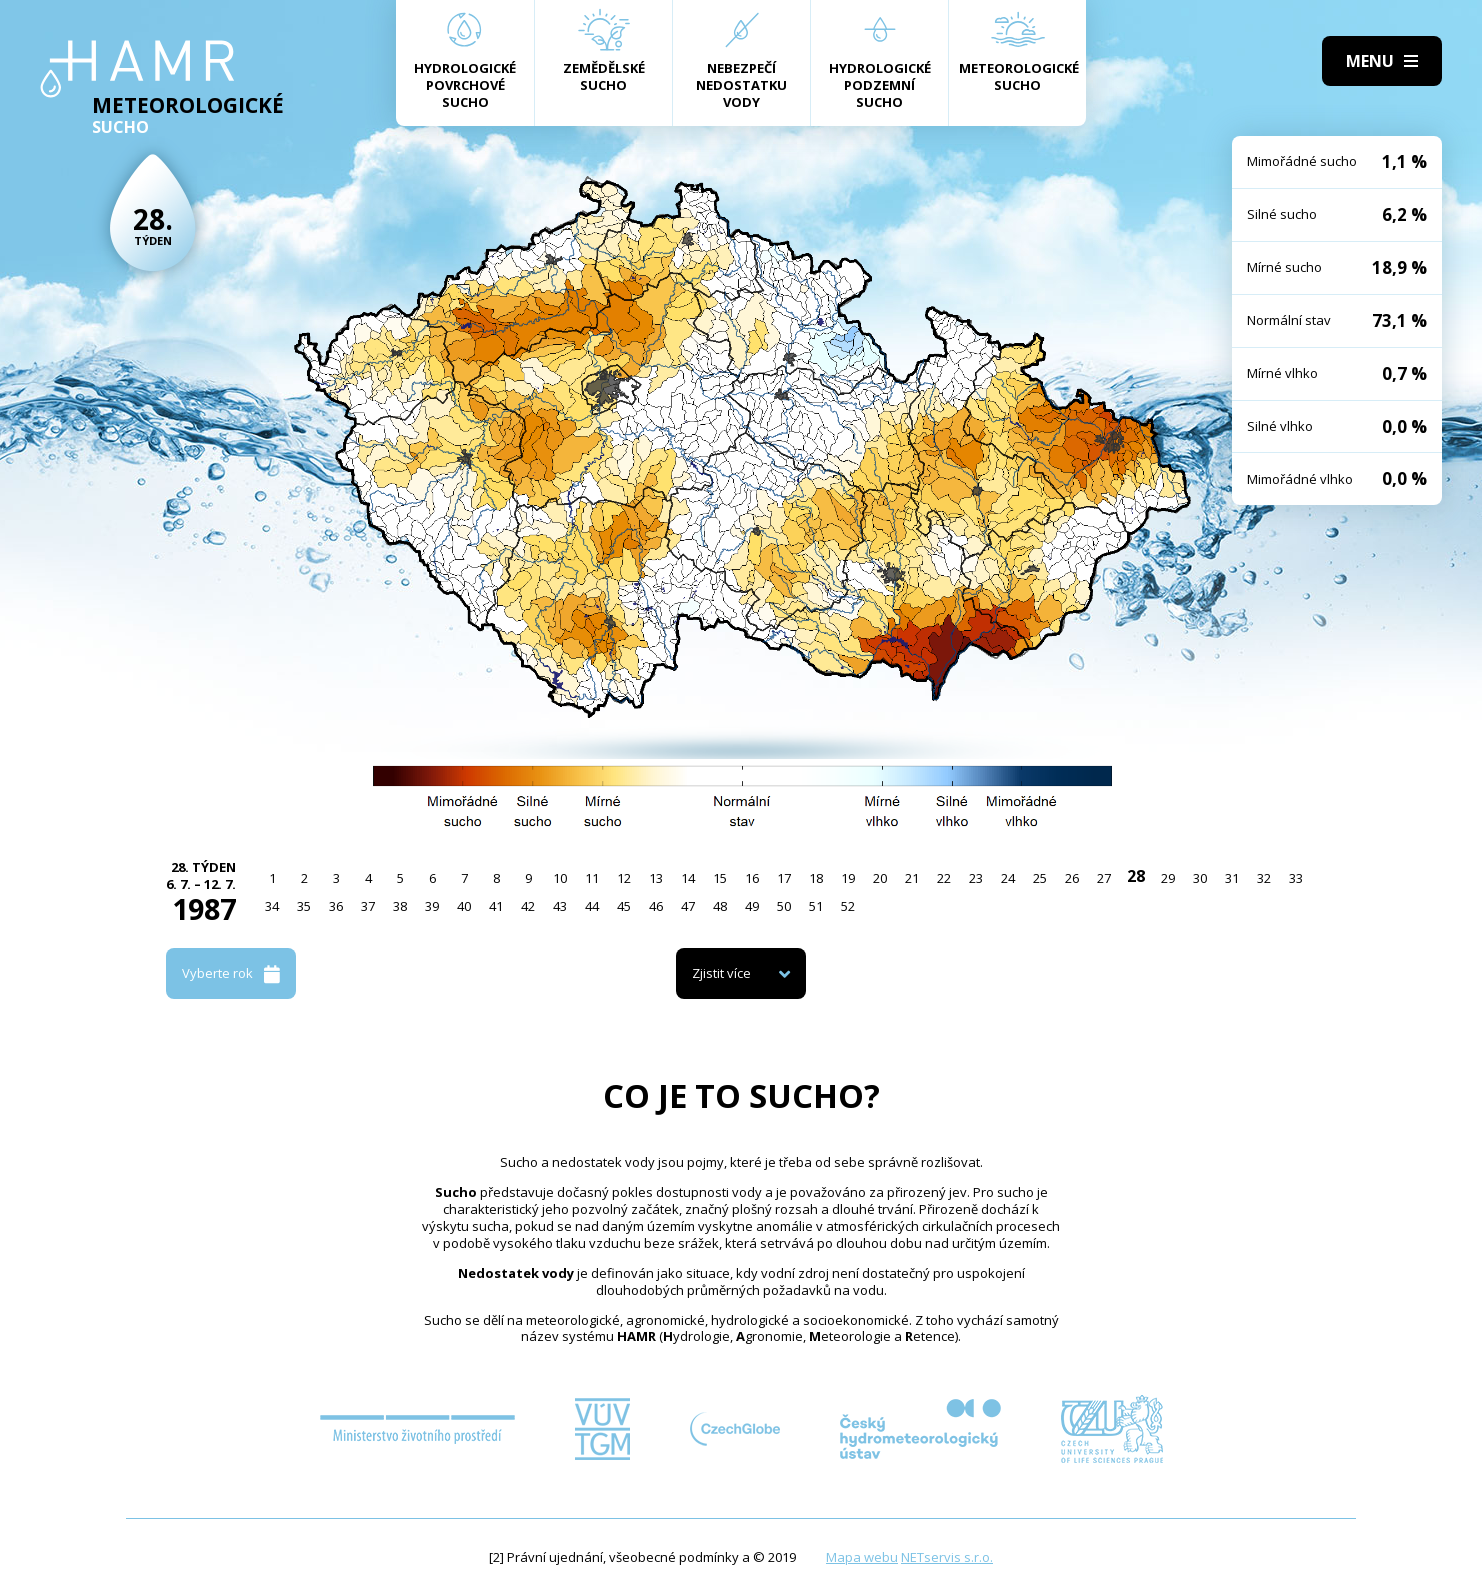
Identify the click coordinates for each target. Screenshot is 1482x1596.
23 (976, 878)
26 (1072, 878)
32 (1264, 878)
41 (496, 906)
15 (720, 878)
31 (1232, 878)
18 (816, 878)
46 (656, 906)
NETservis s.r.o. (947, 1557)
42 (528, 906)
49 (752, 906)
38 (400, 906)
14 (688, 878)
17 (784, 878)
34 (272, 906)
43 (560, 906)
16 (752, 878)
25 (1040, 878)
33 (1296, 878)
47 (688, 906)
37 (368, 906)
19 (848, 878)
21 (912, 878)
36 (336, 906)
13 (656, 878)
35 (304, 906)
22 (944, 878)
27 (1104, 878)
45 (624, 906)
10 (560, 878)
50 (784, 906)
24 (1008, 878)
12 (624, 878)
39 (432, 906)
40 (464, 906)
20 (880, 878)
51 (816, 906)
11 (592, 878)
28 (1136, 876)
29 (1168, 878)
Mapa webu (862, 1557)
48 (720, 906)
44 (592, 906)
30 (1200, 878)
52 (848, 906)
